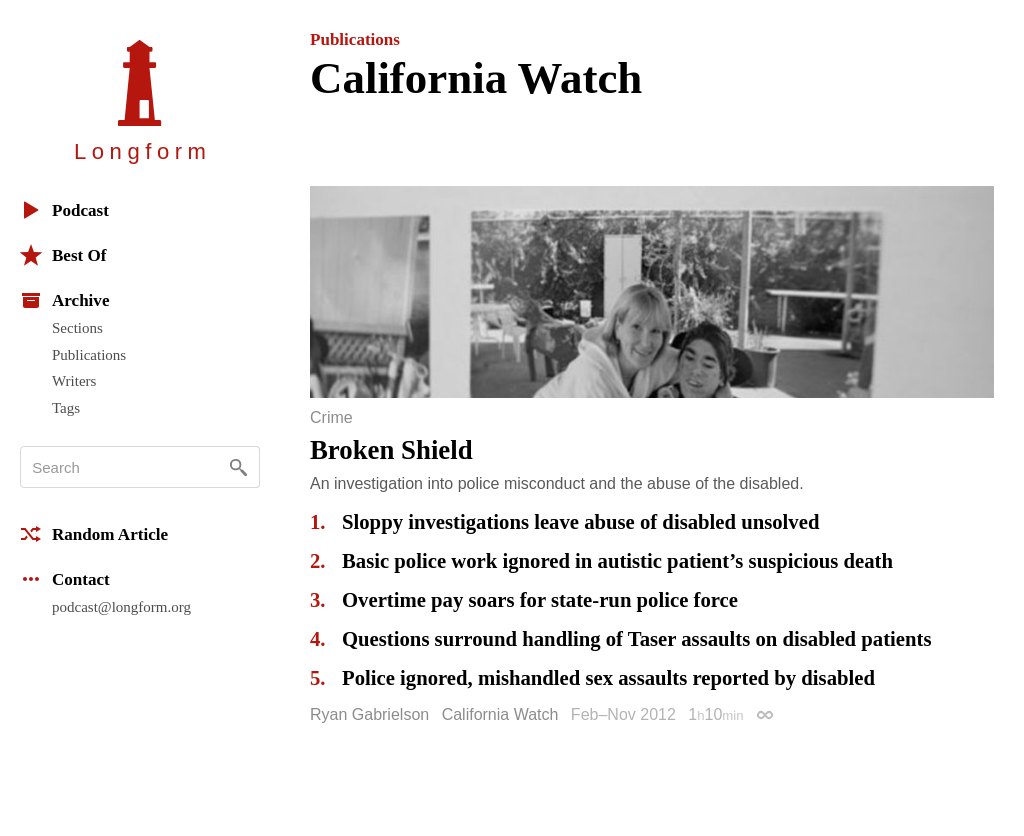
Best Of (63, 255)
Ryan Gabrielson (369, 714)
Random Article (94, 534)
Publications (89, 355)
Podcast (64, 210)
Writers (74, 381)
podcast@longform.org (121, 607)
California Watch (500, 714)
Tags (66, 408)
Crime (331, 418)
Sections (77, 328)
